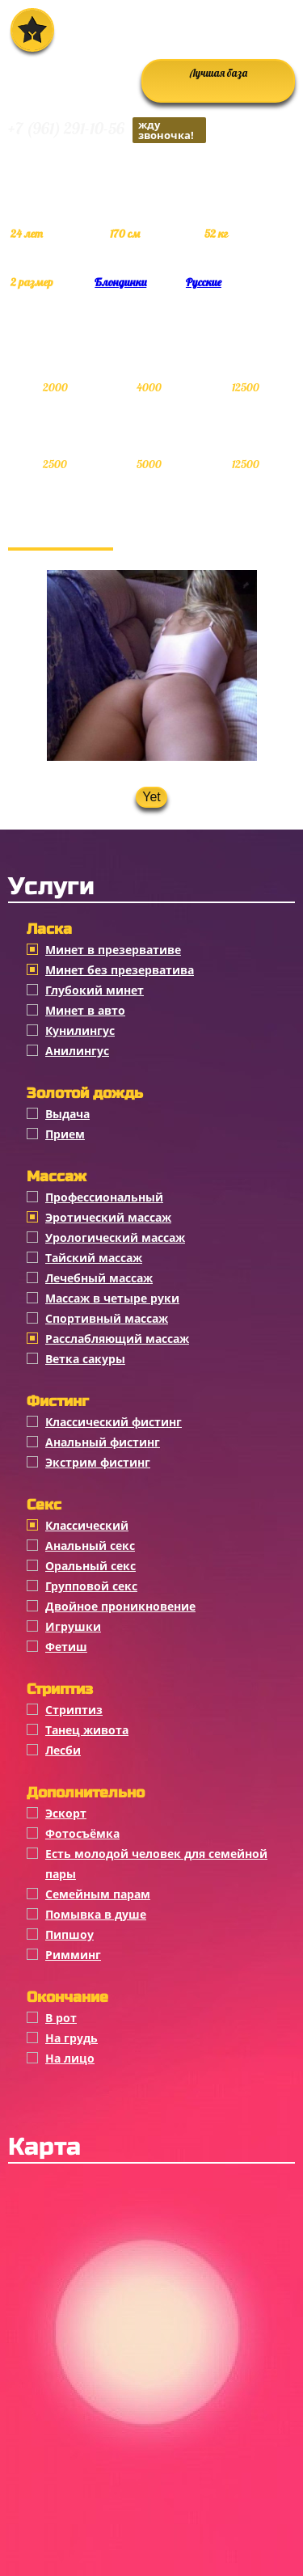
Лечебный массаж (99, 1278)
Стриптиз (74, 1709)
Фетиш (66, 1646)
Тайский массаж (93, 1257)
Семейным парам (97, 1894)
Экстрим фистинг (97, 1462)
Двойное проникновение (120, 1606)
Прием (65, 1134)
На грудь (71, 2038)
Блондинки (120, 282)
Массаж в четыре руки (112, 1298)
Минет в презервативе (113, 949)
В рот (61, 2017)
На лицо (70, 2058)
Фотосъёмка (82, 1833)
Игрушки (73, 1626)
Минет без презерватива (119, 970)
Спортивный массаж (106, 1318)
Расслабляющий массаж (117, 1338)
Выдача (67, 1113)
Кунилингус (80, 1030)
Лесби (63, 1750)
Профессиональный (104, 1197)
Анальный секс (90, 1545)
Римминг (73, 1954)
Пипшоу (69, 1934)
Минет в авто (85, 1010)
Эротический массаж (108, 1217)
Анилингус (77, 1050)
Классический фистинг (113, 1421)
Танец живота (86, 1730)
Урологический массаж (115, 1237)
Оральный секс (90, 1565)
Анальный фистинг (102, 1442)
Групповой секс (91, 1586)
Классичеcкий (86, 1525)
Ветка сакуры (85, 1358)
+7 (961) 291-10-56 (107, 130)
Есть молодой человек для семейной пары (156, 1863)
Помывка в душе (95, 1914)
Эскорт (65, 1813)
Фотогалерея (60, 530)
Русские (203, 282)
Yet (151, 797)
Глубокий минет (94, 990)
